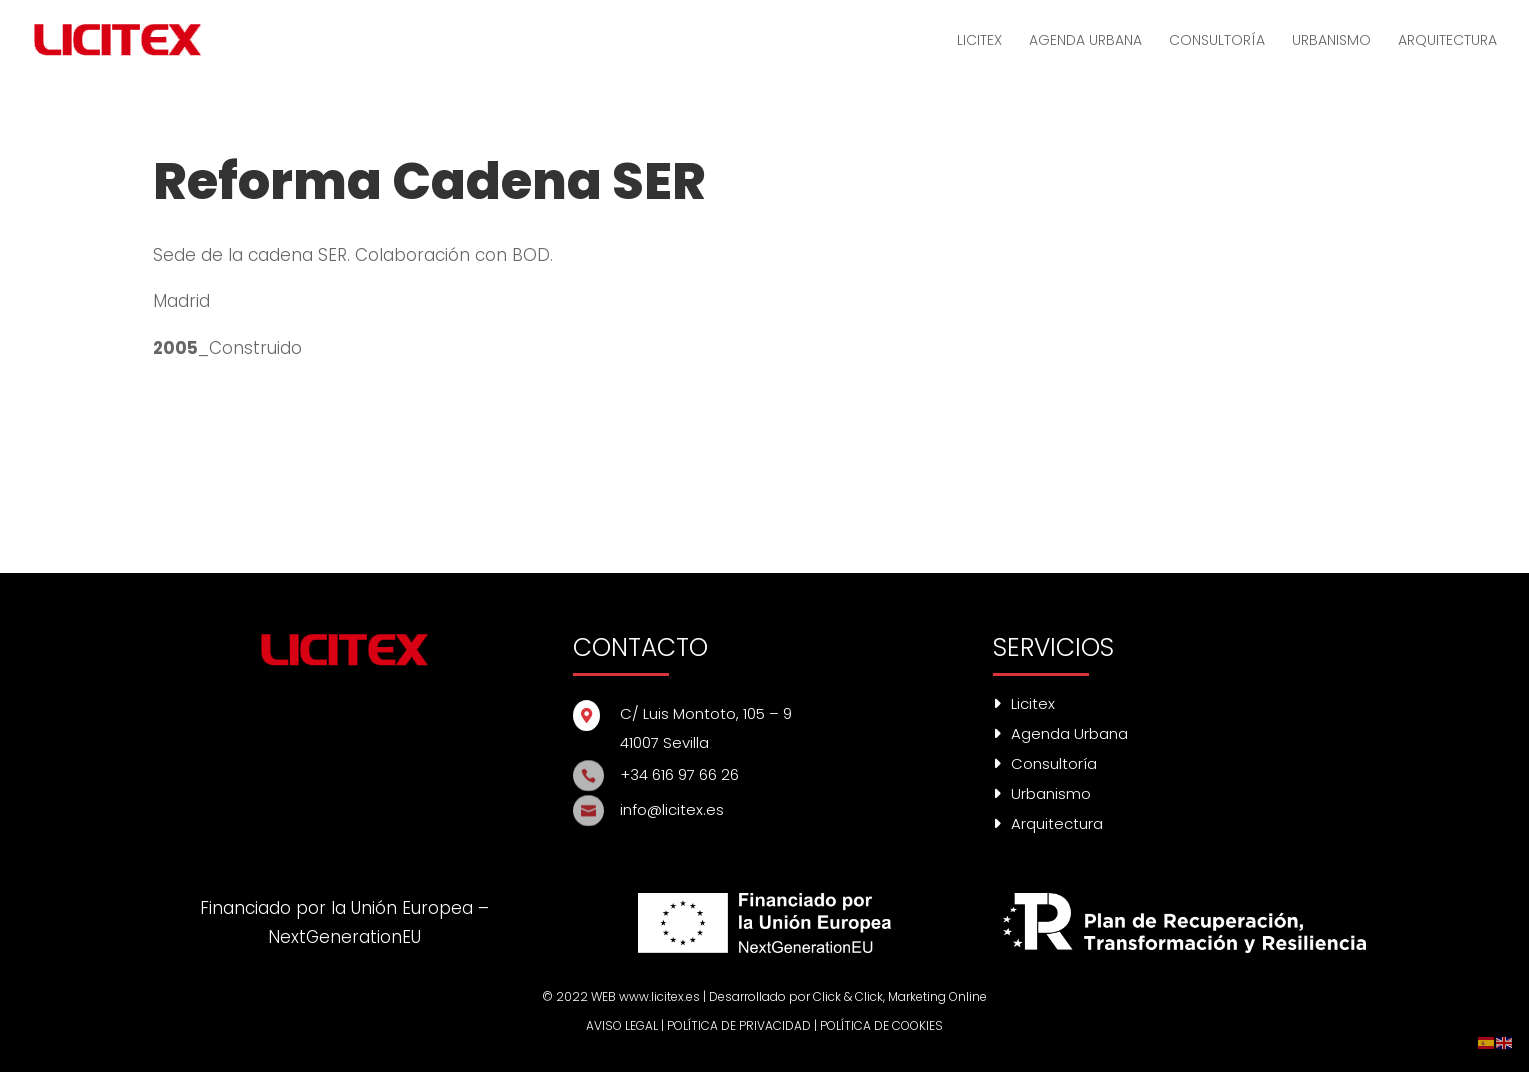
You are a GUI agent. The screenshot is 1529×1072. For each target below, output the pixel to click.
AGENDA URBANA (1085, 41)
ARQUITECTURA (1447, 41)
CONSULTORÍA (1217, 41)
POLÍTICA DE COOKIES (881, 1025)
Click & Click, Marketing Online (900, 996)
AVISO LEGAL (622, 1025)
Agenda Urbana (1060, 733)
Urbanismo (1042, 793)
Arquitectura (1048, 823)
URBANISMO (1331, 41)
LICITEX (979, 41)
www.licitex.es (659, 996)
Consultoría (1045, 763)
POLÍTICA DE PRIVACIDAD (739, 1025)
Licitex (1024, 703)
